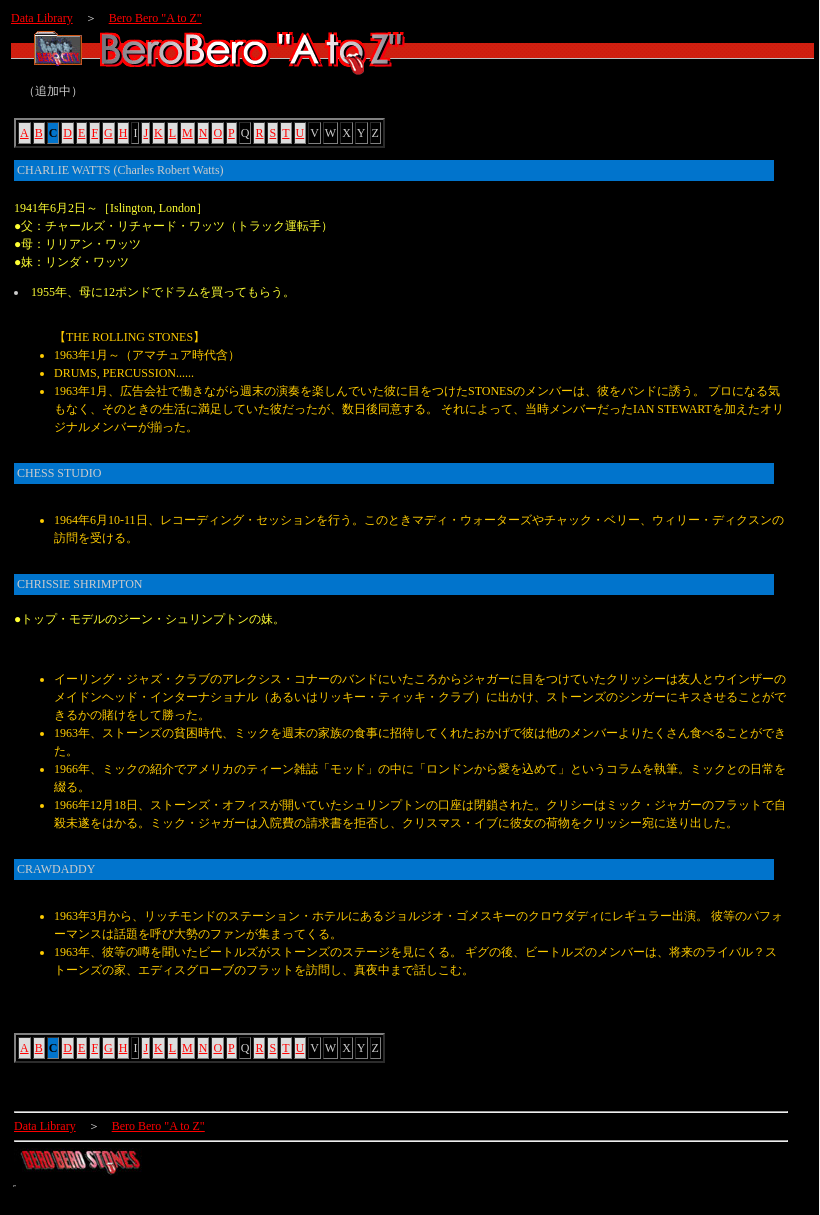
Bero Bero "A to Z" (155, 18)
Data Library (42, 18)
